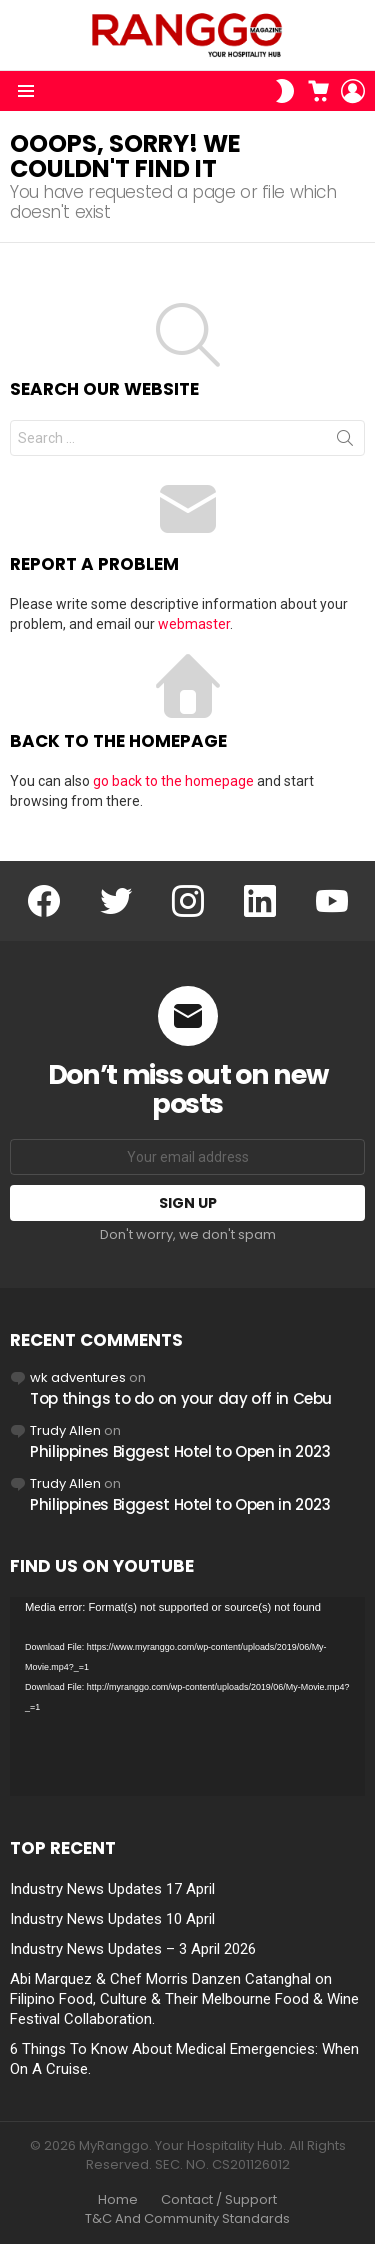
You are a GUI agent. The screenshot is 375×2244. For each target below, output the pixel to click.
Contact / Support (219, 2200)
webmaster (194, 624)
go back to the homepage (173, 781)
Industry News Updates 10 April (112, 1919)
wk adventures (78, 1377)
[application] (187, 1697)
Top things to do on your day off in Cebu (181, 1398)
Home (118, 2200)
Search (345, 442)
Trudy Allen (65, 1430)
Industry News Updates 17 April (112, 1889)
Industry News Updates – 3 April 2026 (133, 1949)
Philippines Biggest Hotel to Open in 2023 (180, 1451)
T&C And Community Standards (187, 2219)
